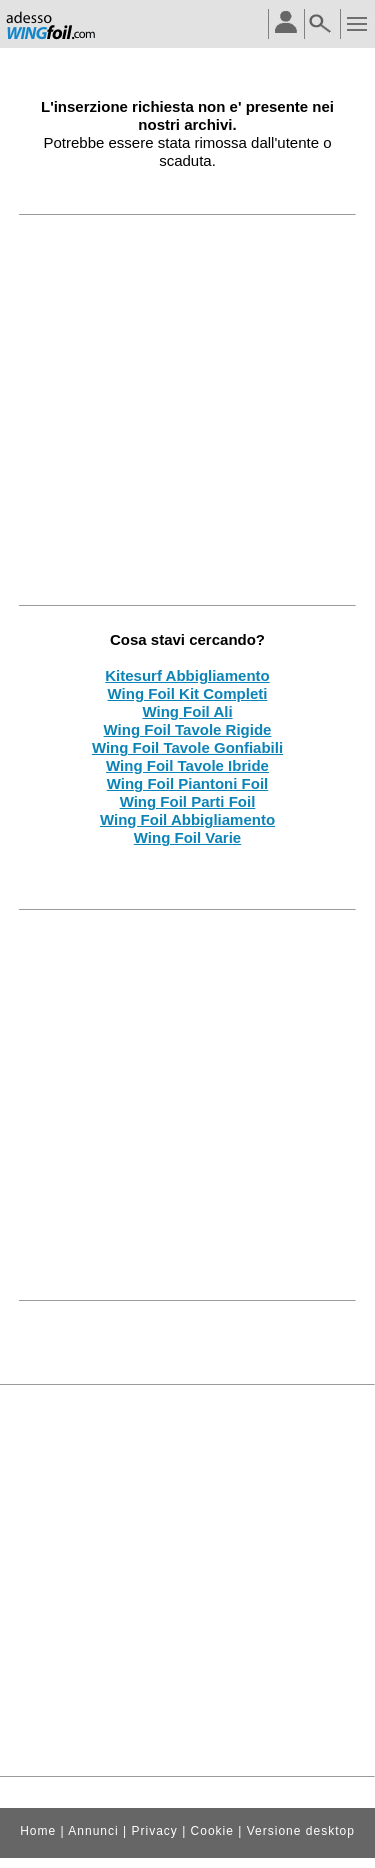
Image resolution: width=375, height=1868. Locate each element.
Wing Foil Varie (187, 837)
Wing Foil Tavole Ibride (187, 765)
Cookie (212, 1831)
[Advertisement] (187, 409)
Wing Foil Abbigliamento (187, 819)
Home (38, 1831)
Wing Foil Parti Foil (188, 801)
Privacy (154, 1831)
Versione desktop (301, 1831)
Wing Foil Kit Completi (188, 693)
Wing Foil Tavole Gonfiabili (187, 747)
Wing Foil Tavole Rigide (188, 729)
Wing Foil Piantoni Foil (188, 783)
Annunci (93, 1831)
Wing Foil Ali (187, 711)
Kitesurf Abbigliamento (187, 675)
